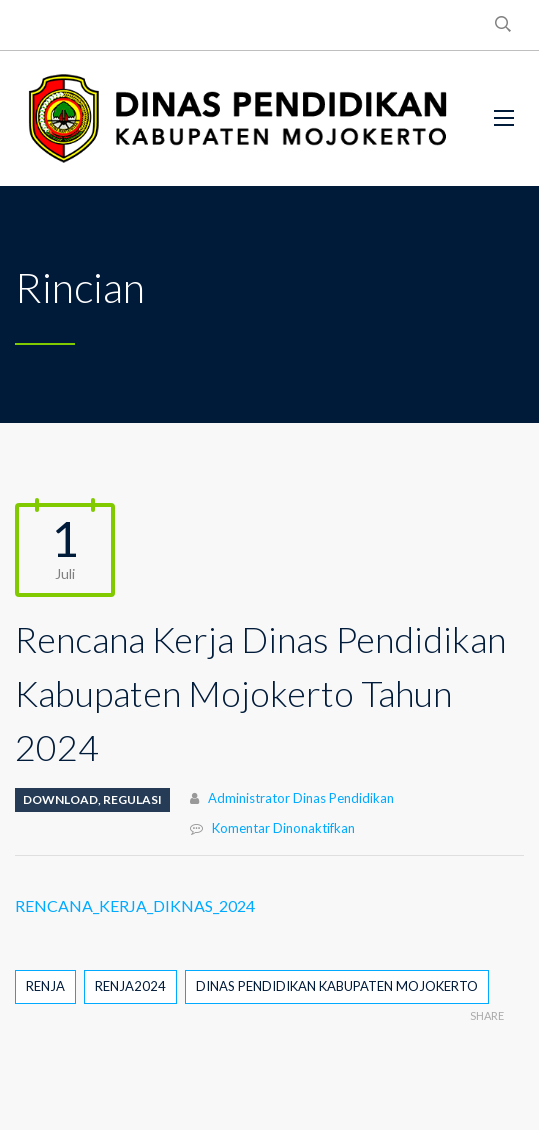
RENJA (45, 986)
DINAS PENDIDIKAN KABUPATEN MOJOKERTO (337, 986)
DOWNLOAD (60, 799)
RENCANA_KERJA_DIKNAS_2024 (135, 905)
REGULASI (132, 799)
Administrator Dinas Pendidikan (301, 798)
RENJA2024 (130, 986)
